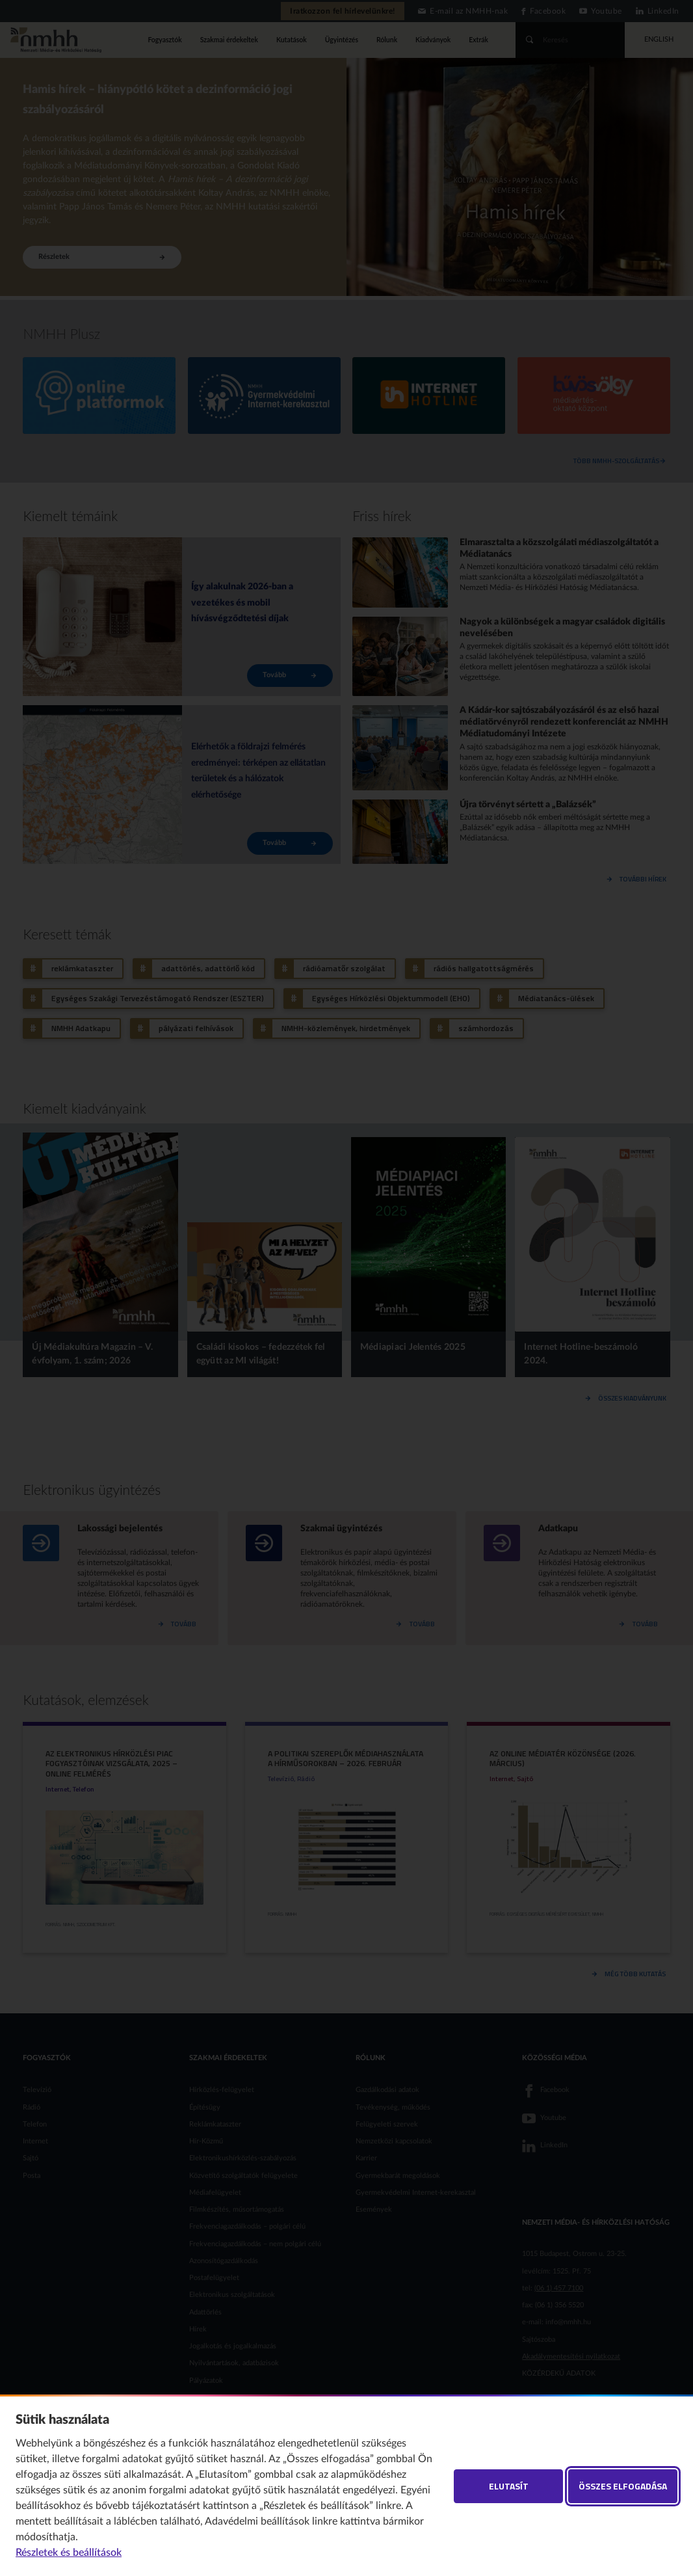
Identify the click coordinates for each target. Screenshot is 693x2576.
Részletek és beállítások (69, 2552)
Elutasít (509, 2486)
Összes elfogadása (623, 2486)
